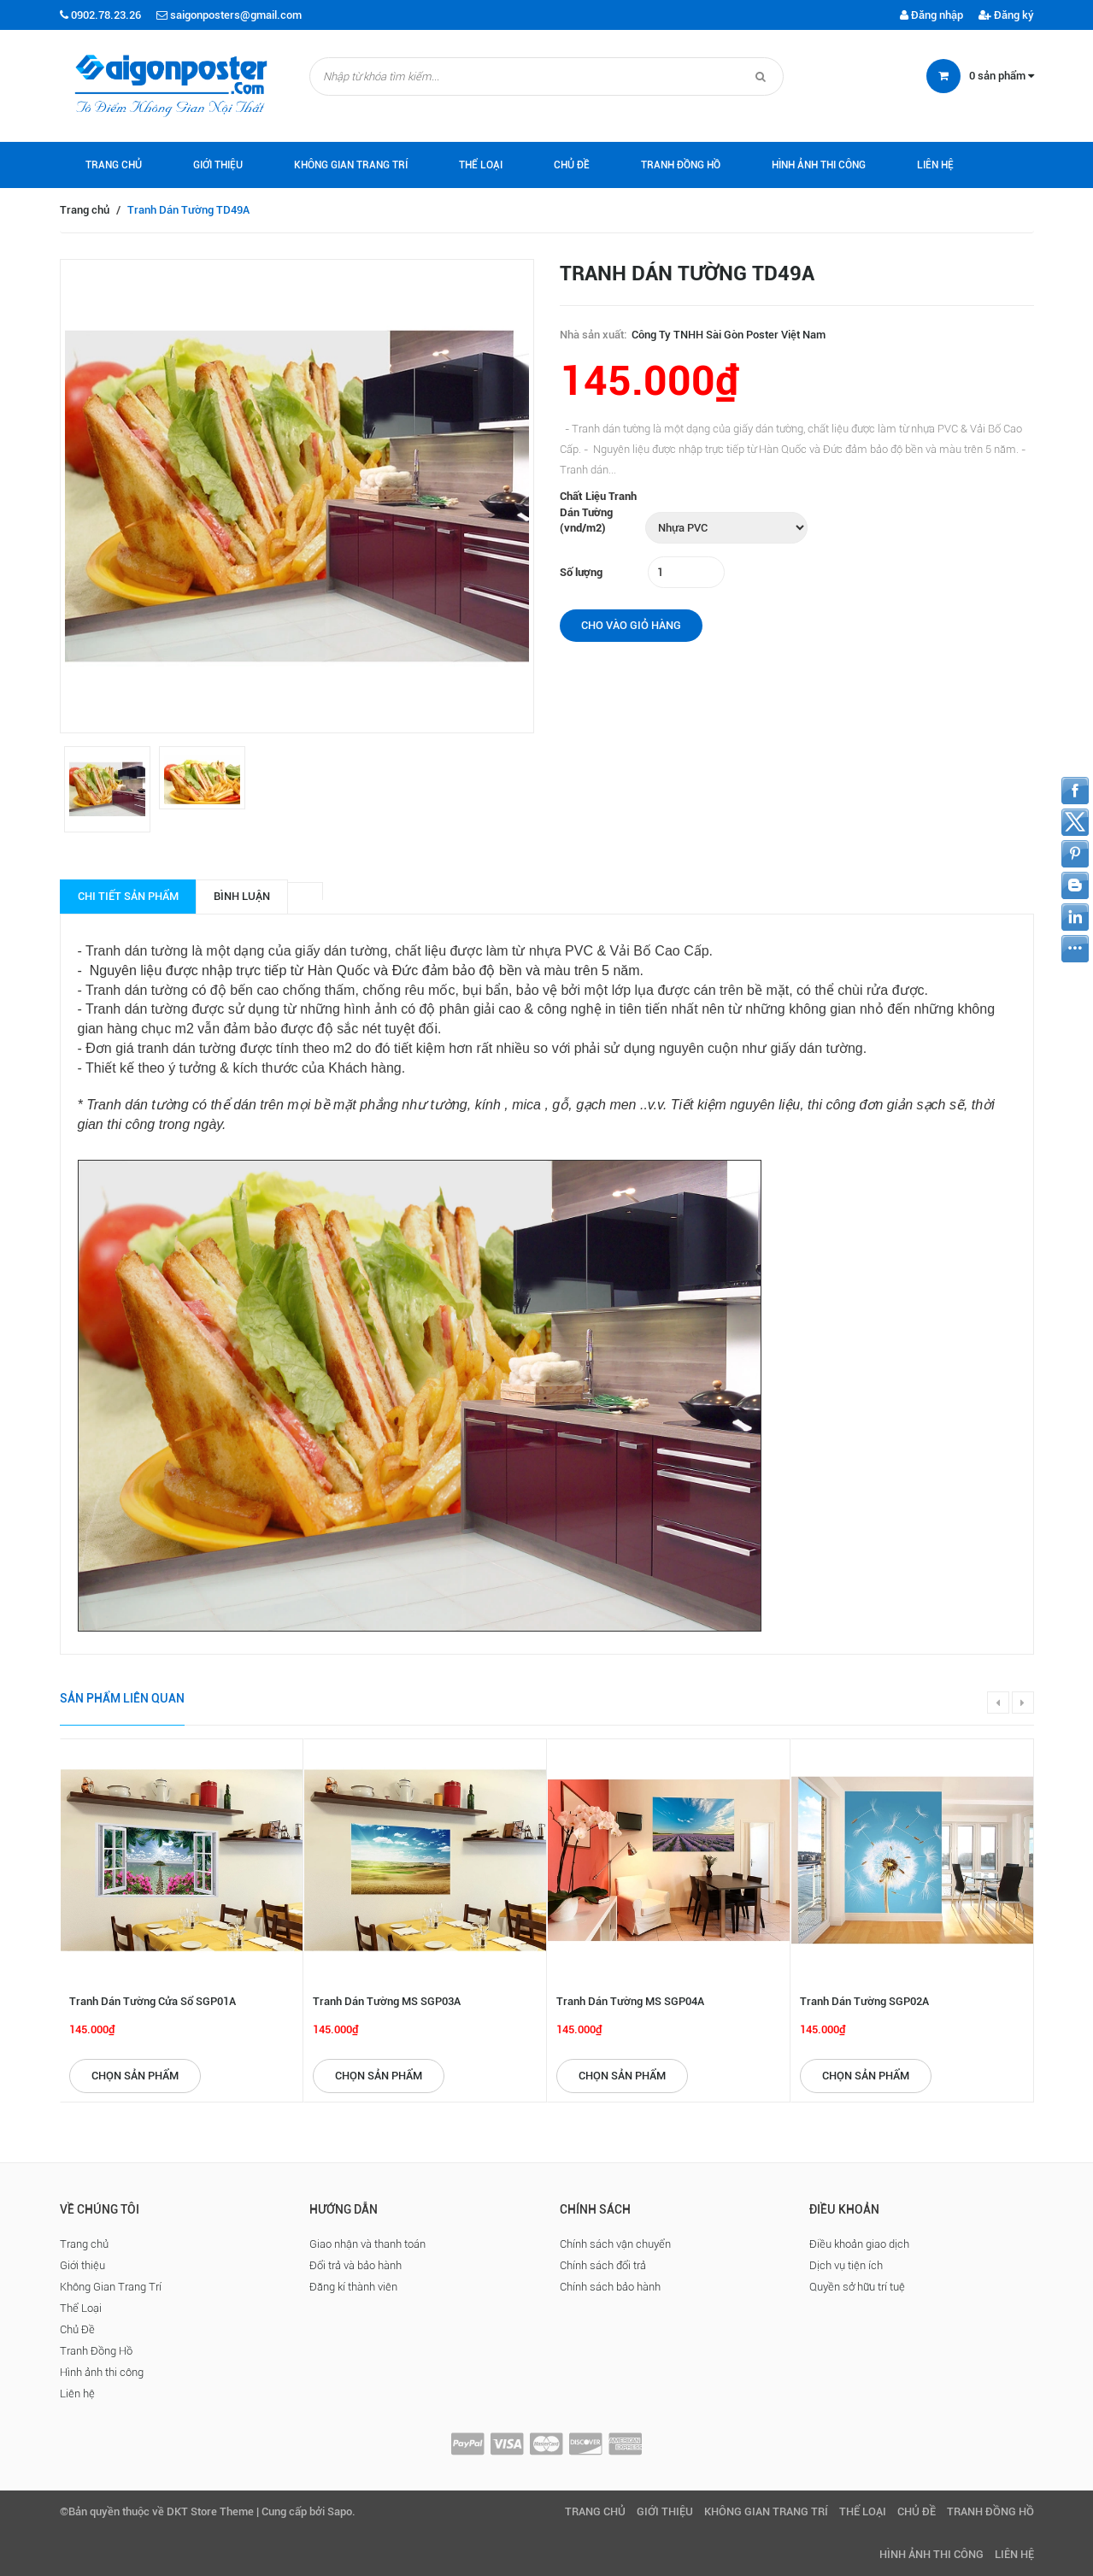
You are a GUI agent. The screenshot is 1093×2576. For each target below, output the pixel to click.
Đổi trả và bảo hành (355, 2265)
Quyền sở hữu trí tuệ (857, 2286)
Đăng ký (1006, 15)
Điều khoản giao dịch (859, 2244)
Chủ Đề (572, 165)
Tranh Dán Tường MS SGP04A (630, 2001)
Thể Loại (480, 165)
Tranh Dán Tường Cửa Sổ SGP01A (152, 2001)
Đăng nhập (931, 15)
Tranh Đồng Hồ (680, 165)
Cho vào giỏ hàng (631, 625)
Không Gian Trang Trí (351, 165)
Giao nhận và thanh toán (367, 2244)
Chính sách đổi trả (603, 2265)
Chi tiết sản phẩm (128, 896)
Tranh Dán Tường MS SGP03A (387, 2001)
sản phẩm (1001, 75)
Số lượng (581, 572)
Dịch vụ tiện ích (846, 2265)
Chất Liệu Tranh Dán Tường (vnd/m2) (598, 512)
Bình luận (242, 896)
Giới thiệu (218, 165)
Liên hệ (935, 165)
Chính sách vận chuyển (615, 2244)
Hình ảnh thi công (819, 165)
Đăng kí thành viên (353, 2286)
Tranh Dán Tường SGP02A (864, 2001)
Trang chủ (113, 165)
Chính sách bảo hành (610, 2286)
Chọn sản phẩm (135, 2075)
